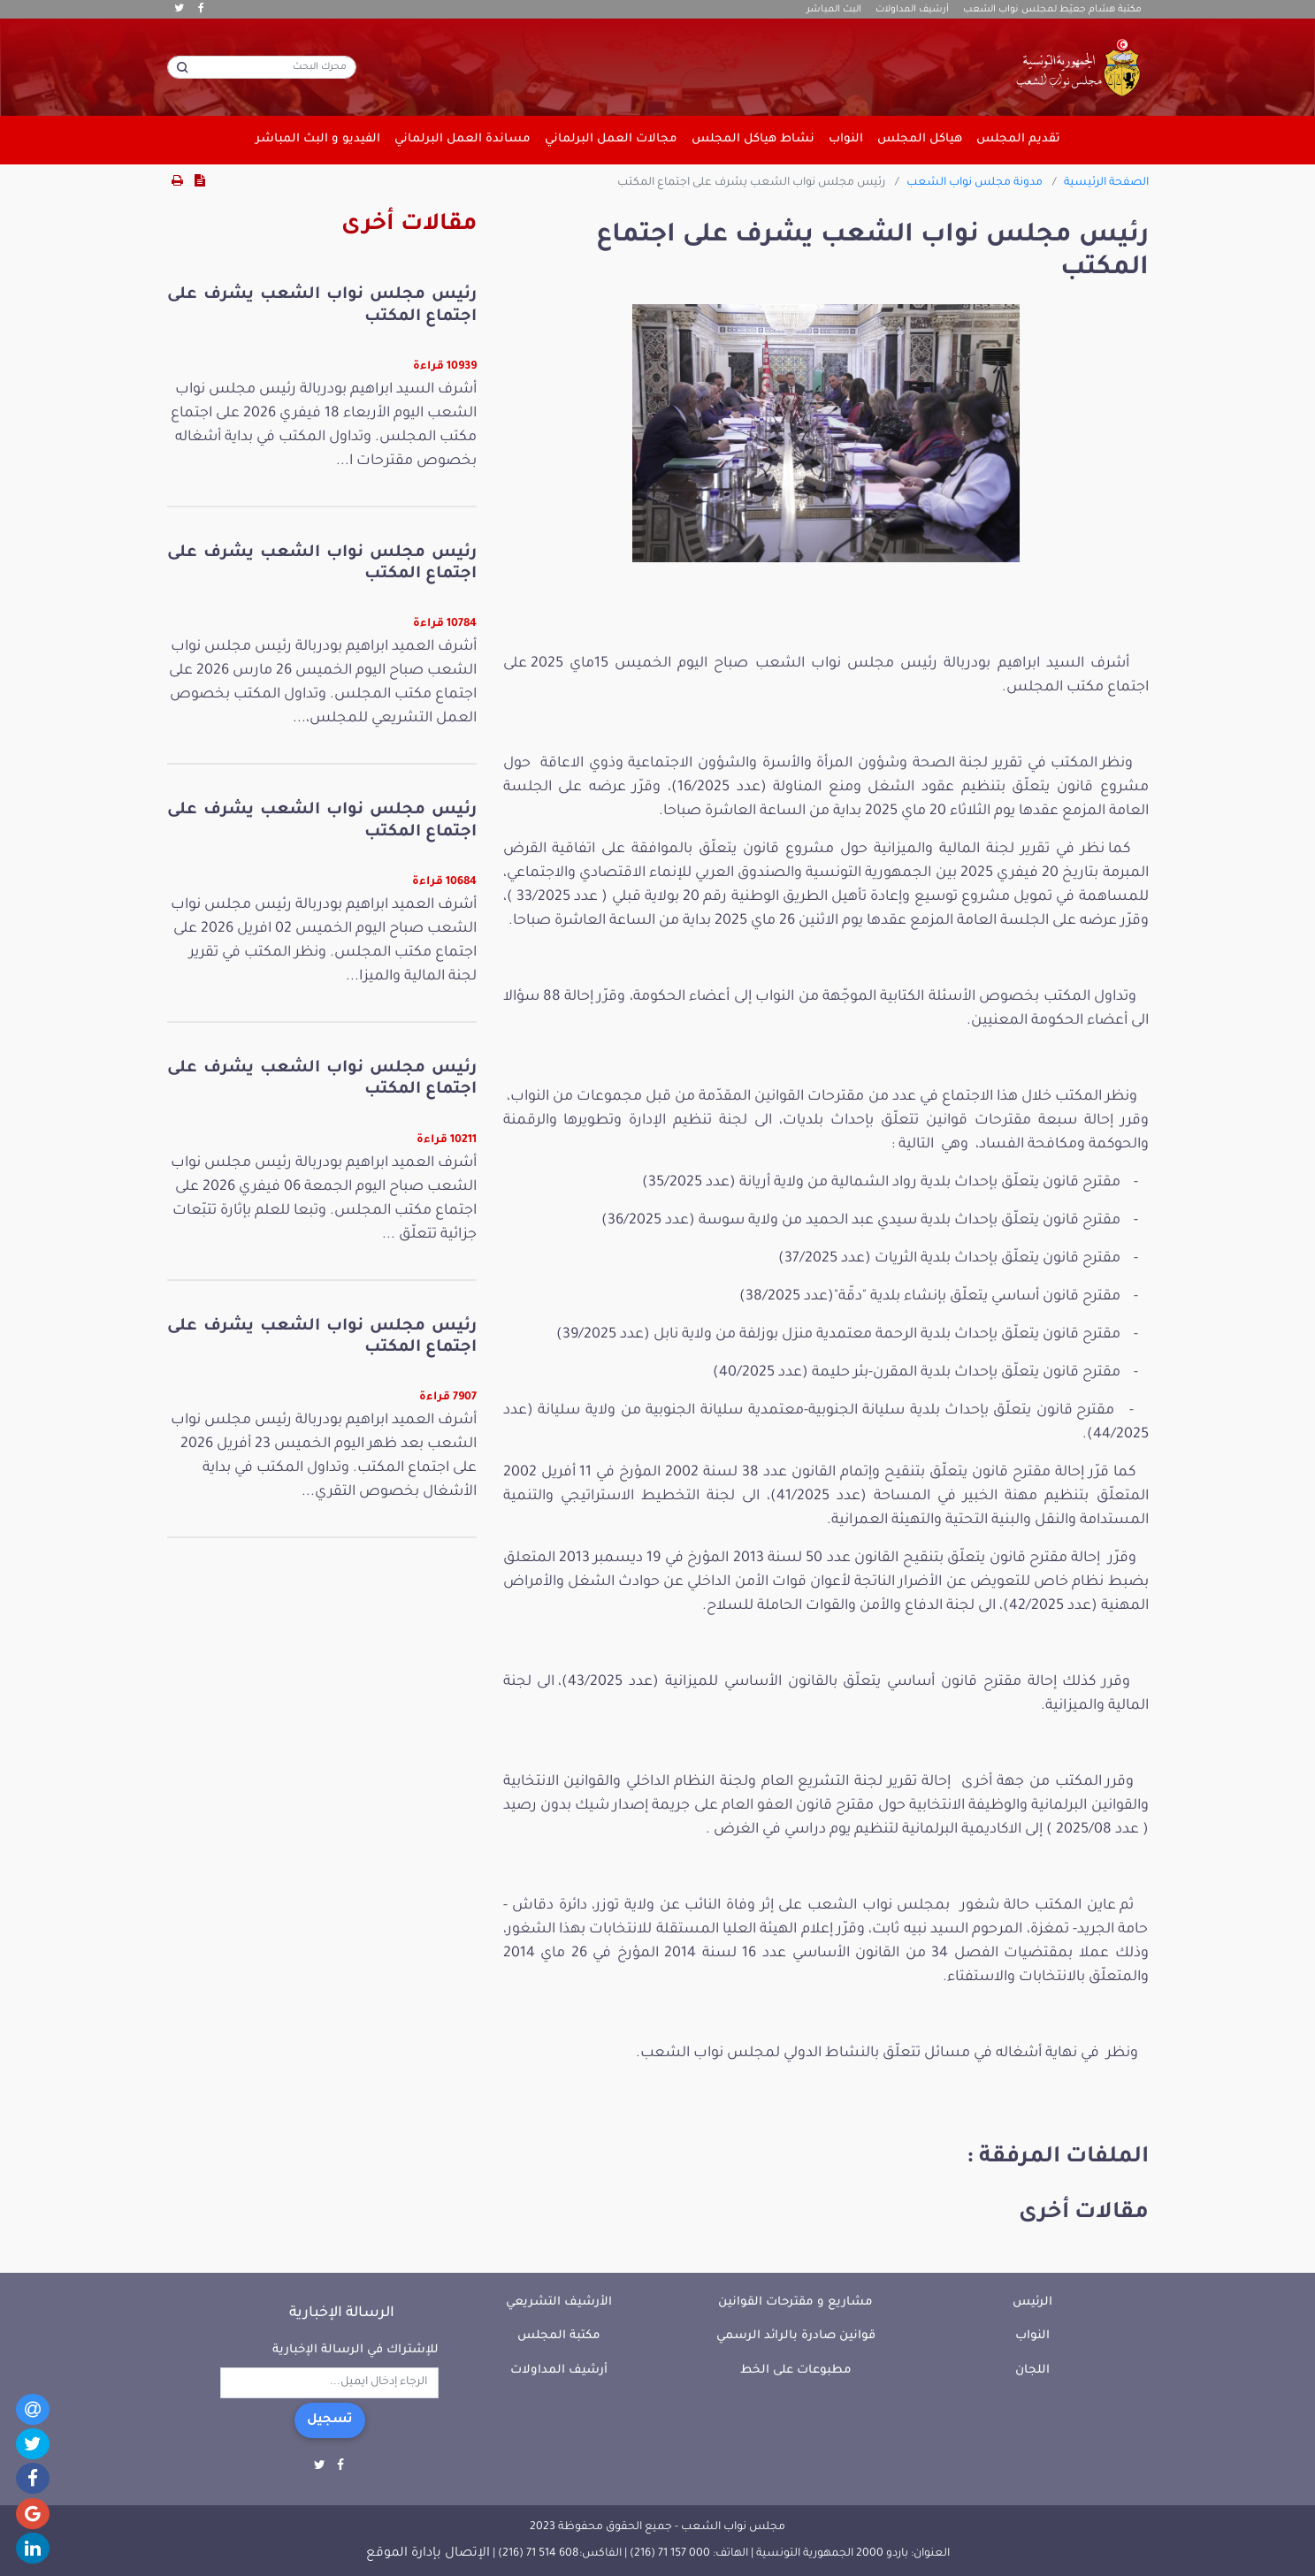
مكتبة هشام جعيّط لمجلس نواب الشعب (1052, 9)
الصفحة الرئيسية (1106, 183)
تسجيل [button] (330, 2420)
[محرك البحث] (261, 67)
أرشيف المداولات (912, 9)
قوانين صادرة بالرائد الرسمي (795, 2336)
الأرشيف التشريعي (559, 2302)
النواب (1032, 2336)
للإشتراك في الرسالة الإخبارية (355, 2350)
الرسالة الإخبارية (341, 2313)
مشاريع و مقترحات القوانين (795, 2302)
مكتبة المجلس (558, 2336)
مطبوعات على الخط (796, 2370)
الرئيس (1032, 2302)
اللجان (1032, 2370)
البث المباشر (834, 9)
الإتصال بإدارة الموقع (428, 2554)
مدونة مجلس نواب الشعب (974, 183)
